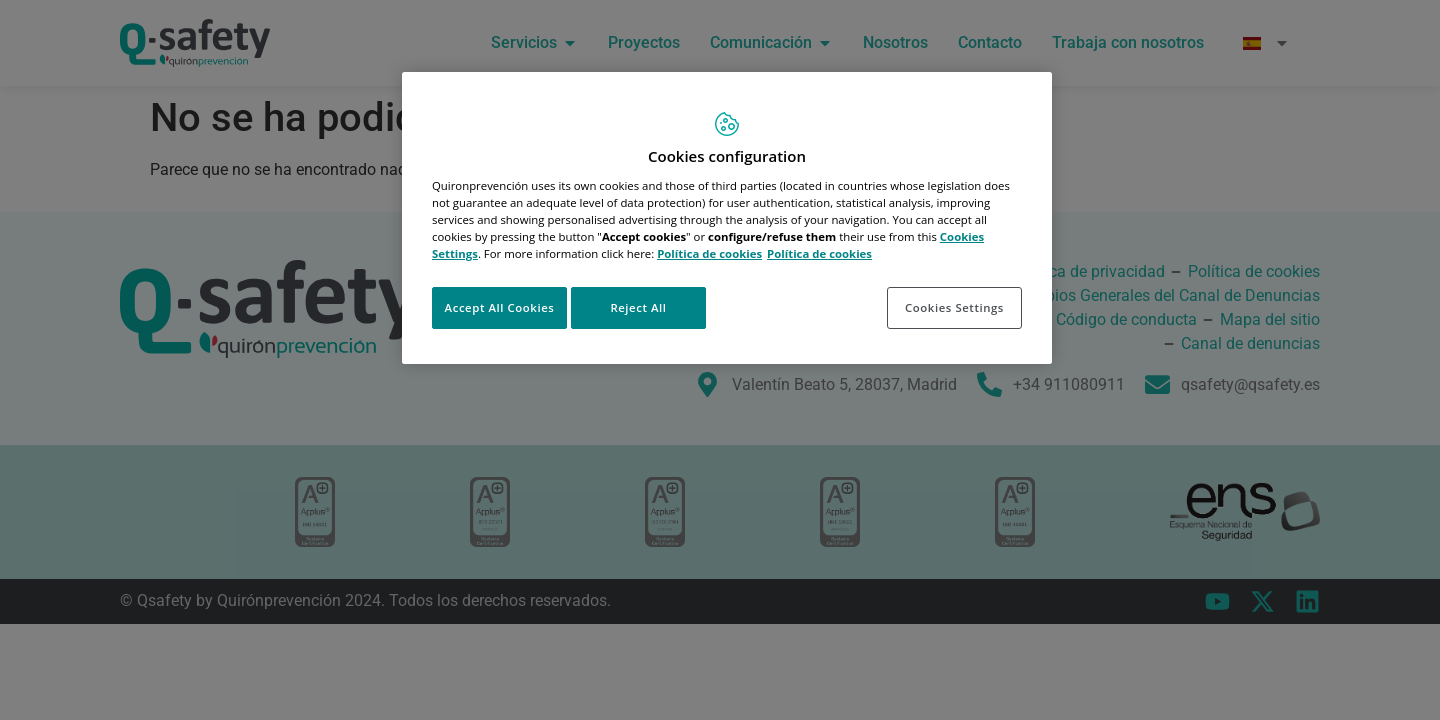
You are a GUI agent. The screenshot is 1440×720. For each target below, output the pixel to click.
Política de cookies (709, 253)
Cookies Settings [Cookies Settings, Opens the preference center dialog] (954, 307)
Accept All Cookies (500, 307)
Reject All (638, 307)
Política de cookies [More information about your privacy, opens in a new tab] (819, 253)
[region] (727, 218)
